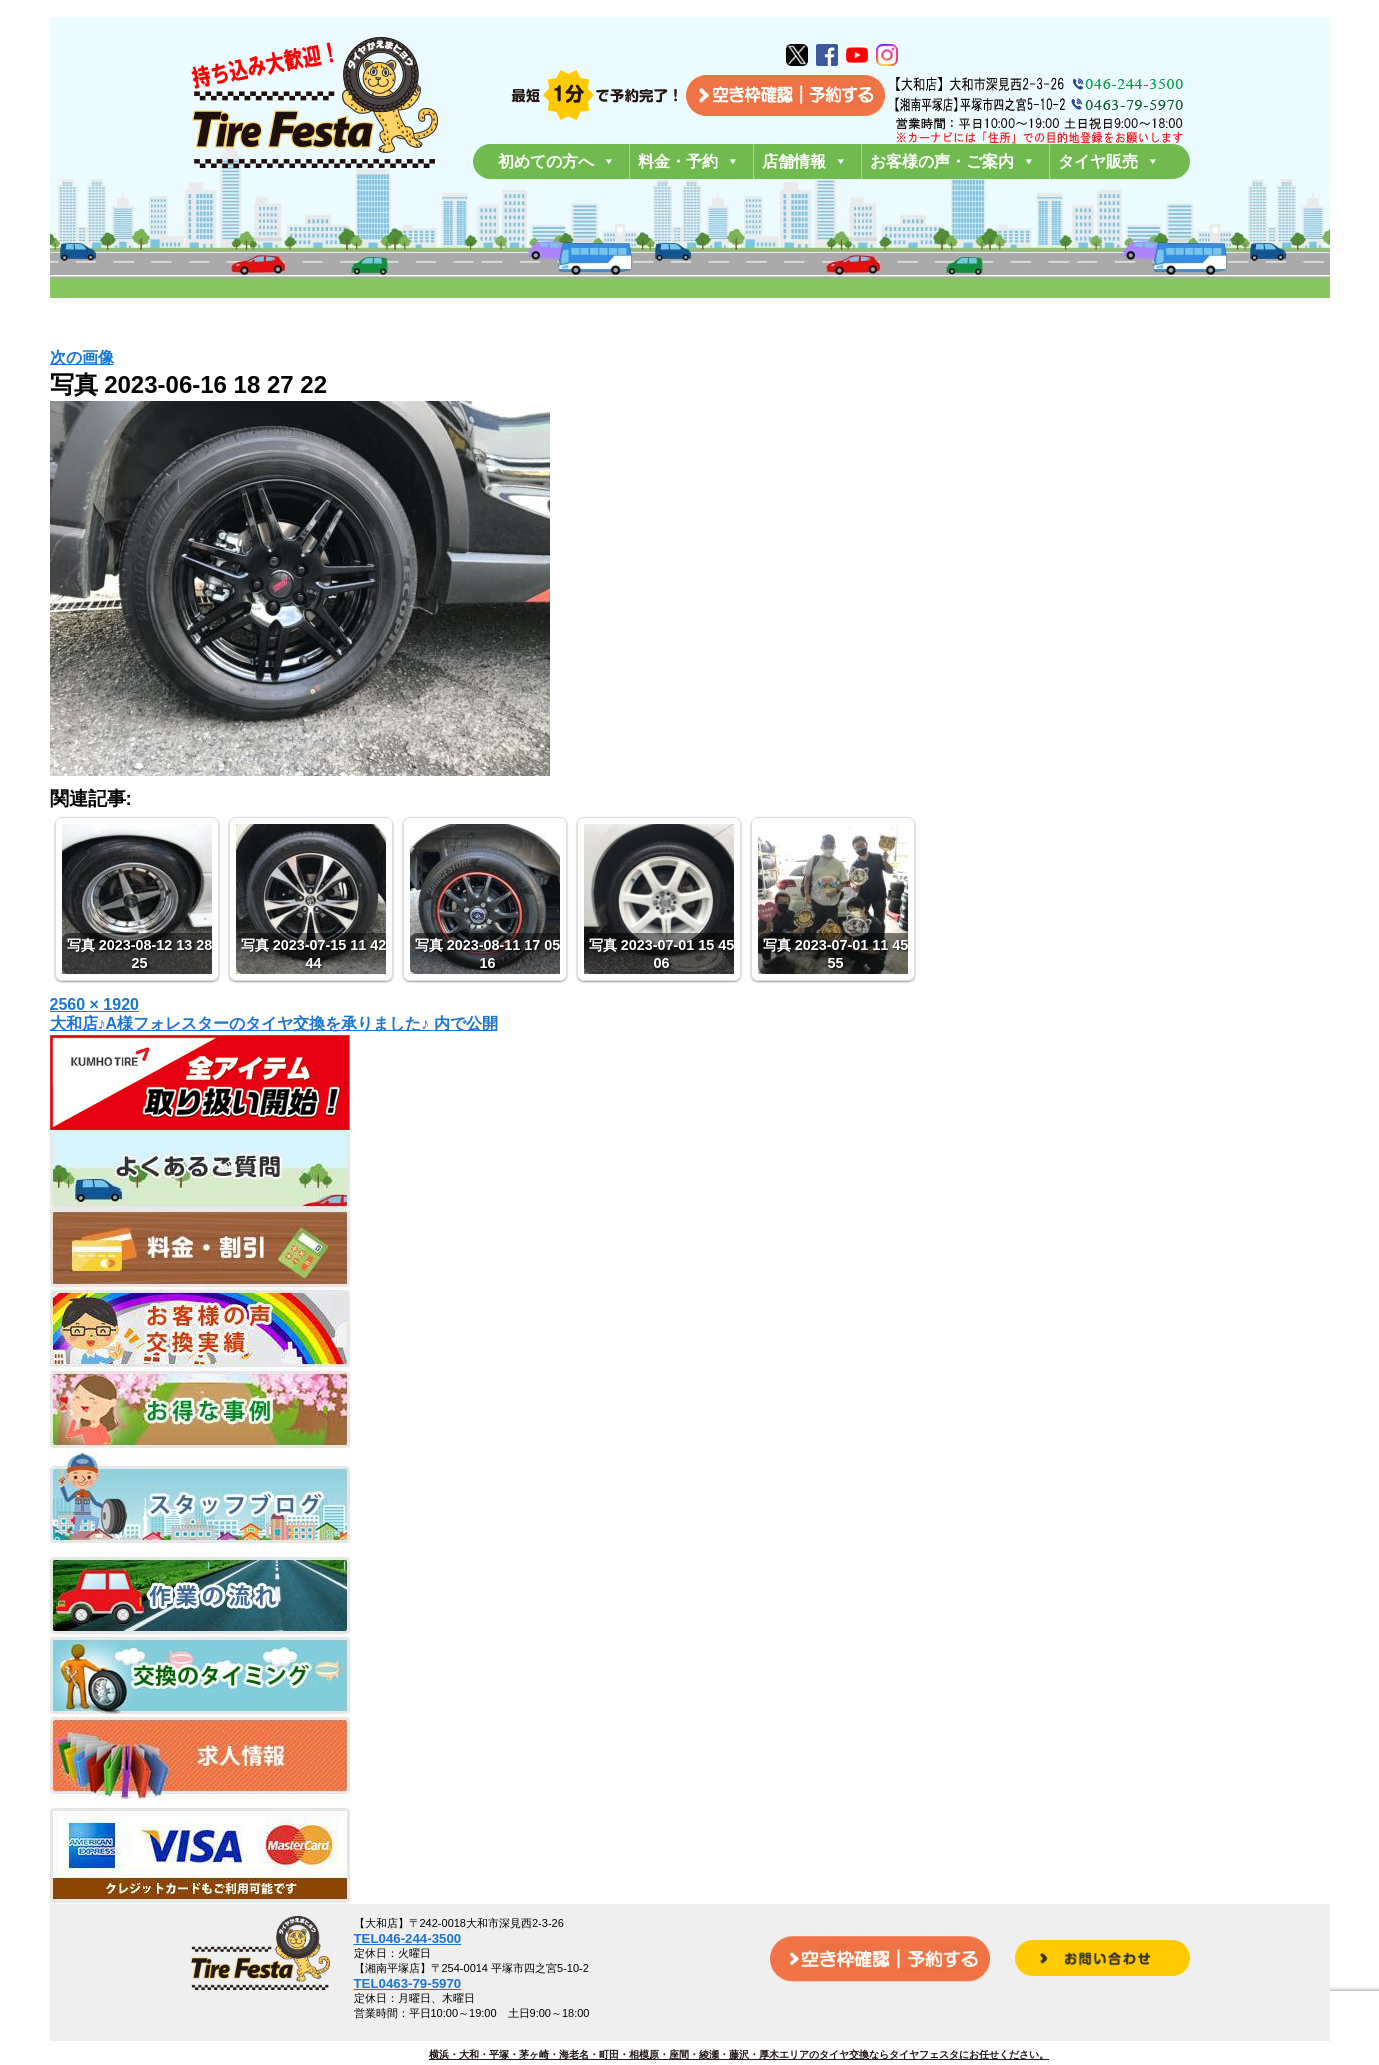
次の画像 (82, 357)
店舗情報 (805, 161)
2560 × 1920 (94, 1004)
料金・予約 (689, 161)
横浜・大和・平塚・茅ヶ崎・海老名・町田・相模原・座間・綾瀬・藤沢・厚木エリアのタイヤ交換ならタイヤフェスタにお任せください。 (739, 2054)
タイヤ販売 (1109, 161)
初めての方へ (557, 161)
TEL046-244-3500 (408, 1938)
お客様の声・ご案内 (953, 161)
